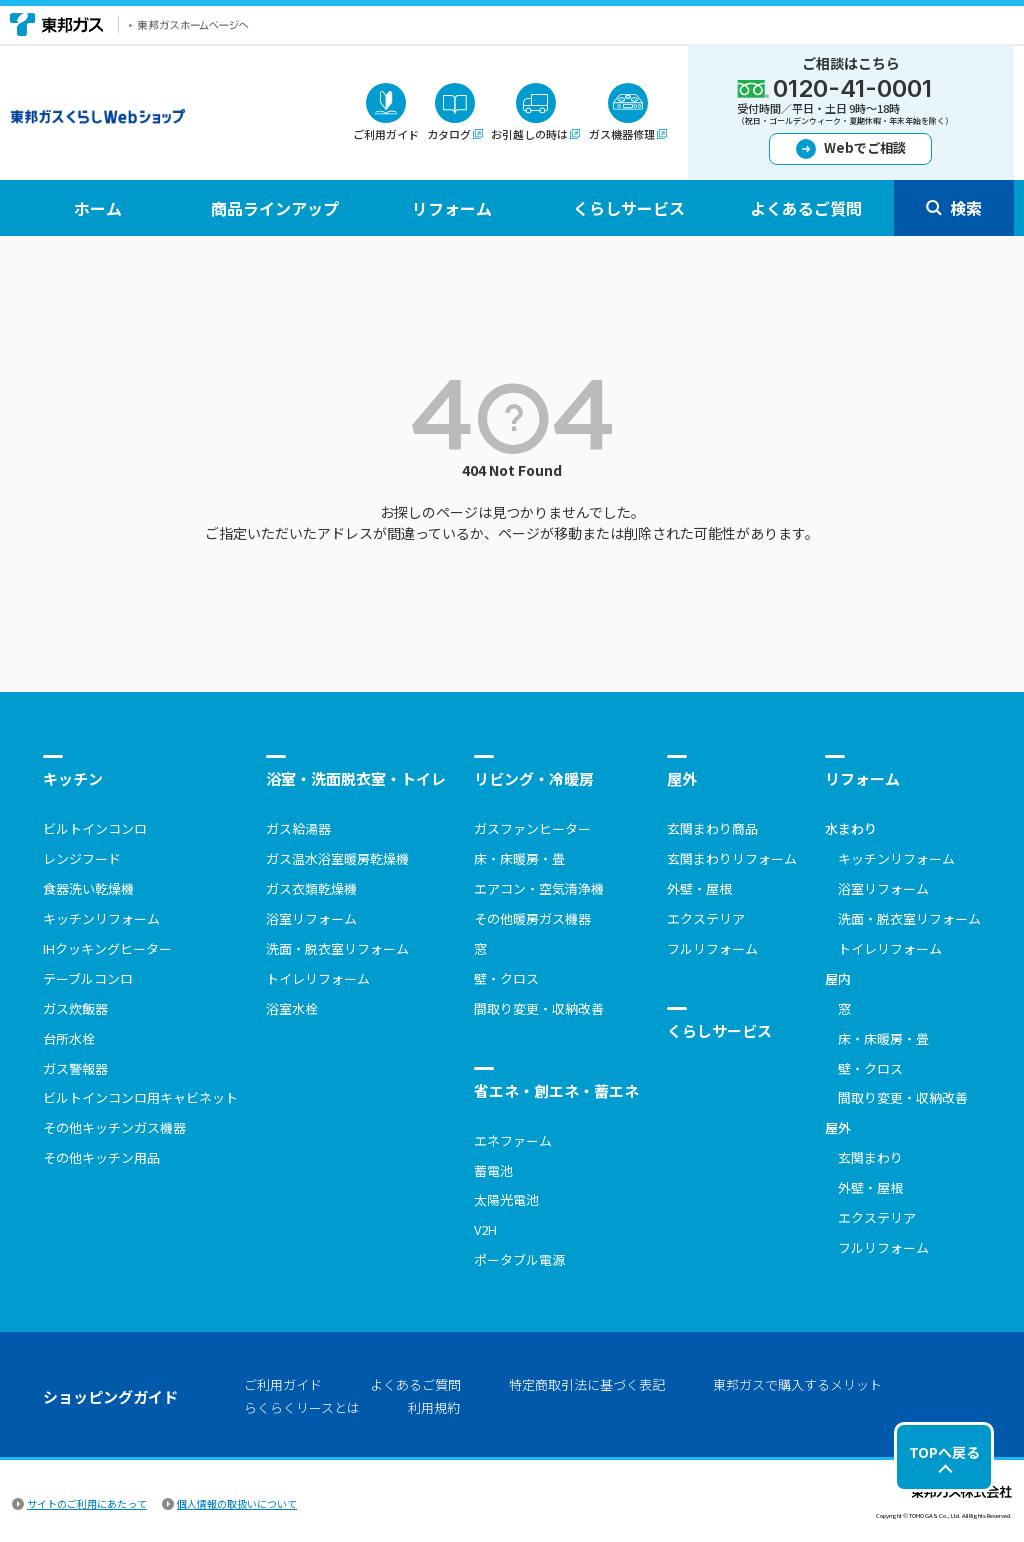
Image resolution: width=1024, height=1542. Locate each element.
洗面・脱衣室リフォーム (337, 948)
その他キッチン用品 (101, 1157)
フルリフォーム (712, 948)
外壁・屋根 (699, 888)
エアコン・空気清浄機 (539, 888)
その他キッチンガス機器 (114, 1127)
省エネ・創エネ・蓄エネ (556, 1090)
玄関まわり (870, 1157)
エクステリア (706, 918)
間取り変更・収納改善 (539, 1008)
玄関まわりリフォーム (732, 858)
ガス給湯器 (298, 828)
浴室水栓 (292, 1008)
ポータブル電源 (519, 1259)
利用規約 (434, 1407)
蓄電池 (493, 1170)
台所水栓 (69, 1038)
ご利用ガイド (283, 1384)
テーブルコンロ (88, 978)
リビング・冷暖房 (534, 778)
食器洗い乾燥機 (88, 888)
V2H (485, 1229)
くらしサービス (719, 1030)
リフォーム (862, 778)
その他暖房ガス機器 (532, 918)
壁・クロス (506, 978)
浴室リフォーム (311, 918)
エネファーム (513, 1140)
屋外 (682, 778)
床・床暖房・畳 (519, 858)
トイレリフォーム (318, 978)
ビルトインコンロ (95, 828)
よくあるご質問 (415, 1384)
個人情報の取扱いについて (237, 1503)
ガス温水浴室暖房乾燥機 (337, 858)
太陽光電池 (506, 1199)
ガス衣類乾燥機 (311, 888)
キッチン (73, 778)
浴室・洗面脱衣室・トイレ (356, 778)
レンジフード (82, 858)
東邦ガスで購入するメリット (797, 1384)
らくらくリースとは (302, 1407)
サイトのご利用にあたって (87, 1503)
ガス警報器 (75, 1068)
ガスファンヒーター (532, 828)
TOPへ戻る (944, 1452)
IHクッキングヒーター (107, 948)
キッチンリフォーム (101, 918)
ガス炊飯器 (75, 1008)
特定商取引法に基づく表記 (587, 1384)
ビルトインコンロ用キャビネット (140, 1097)
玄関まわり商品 (712, 828)
